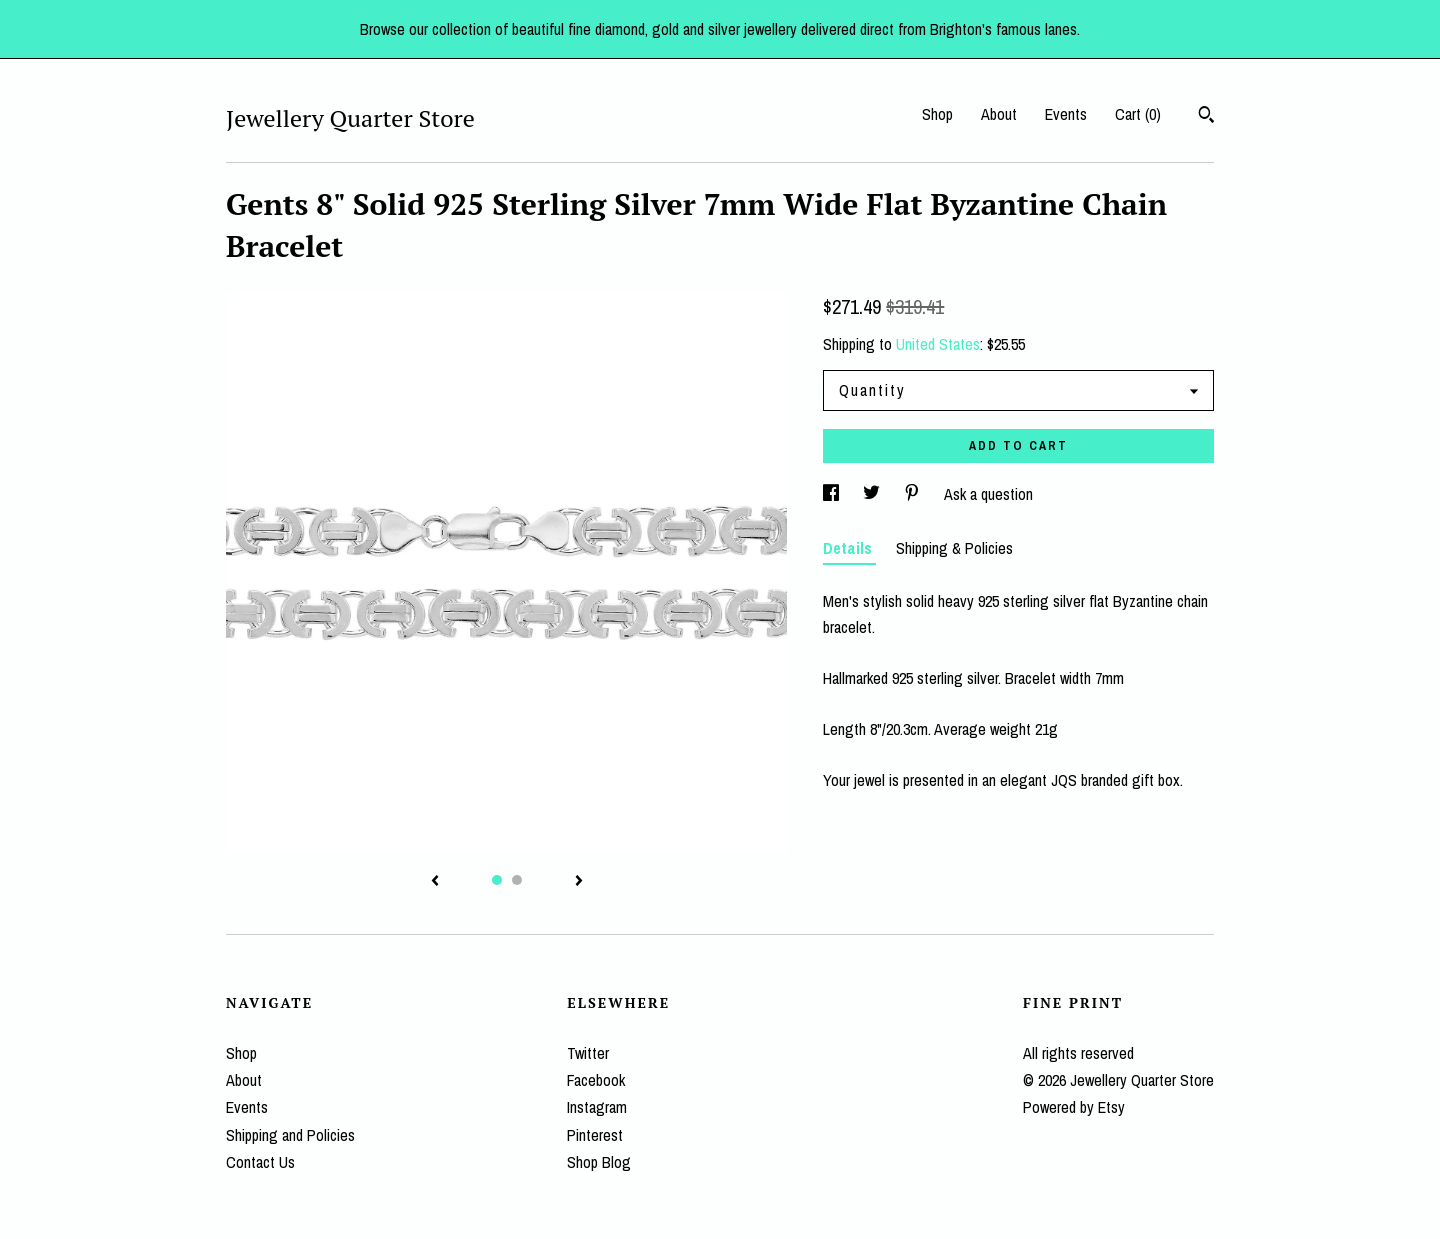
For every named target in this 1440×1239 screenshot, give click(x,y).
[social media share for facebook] (833, 494)
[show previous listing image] (435, 882)
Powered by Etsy (1074, 1107)
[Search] (1206, 117)
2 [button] (517, 880)
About (999, 114)
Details (849, 548)
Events (1066, 114)
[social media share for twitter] (873, 494)
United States (938, 344)
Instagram (597, 1107)
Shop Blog (599, 1162)
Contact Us (260, 1162)
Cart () (1138, 114)
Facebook (596, 1080)
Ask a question (988, 494)
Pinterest (595, 1135)
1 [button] (497, 880)
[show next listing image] (579, 882)
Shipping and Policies (290, 1135)
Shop (937, 114)
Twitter (588, 1053)
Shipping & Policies (954, 548)
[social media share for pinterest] (914, 494)
